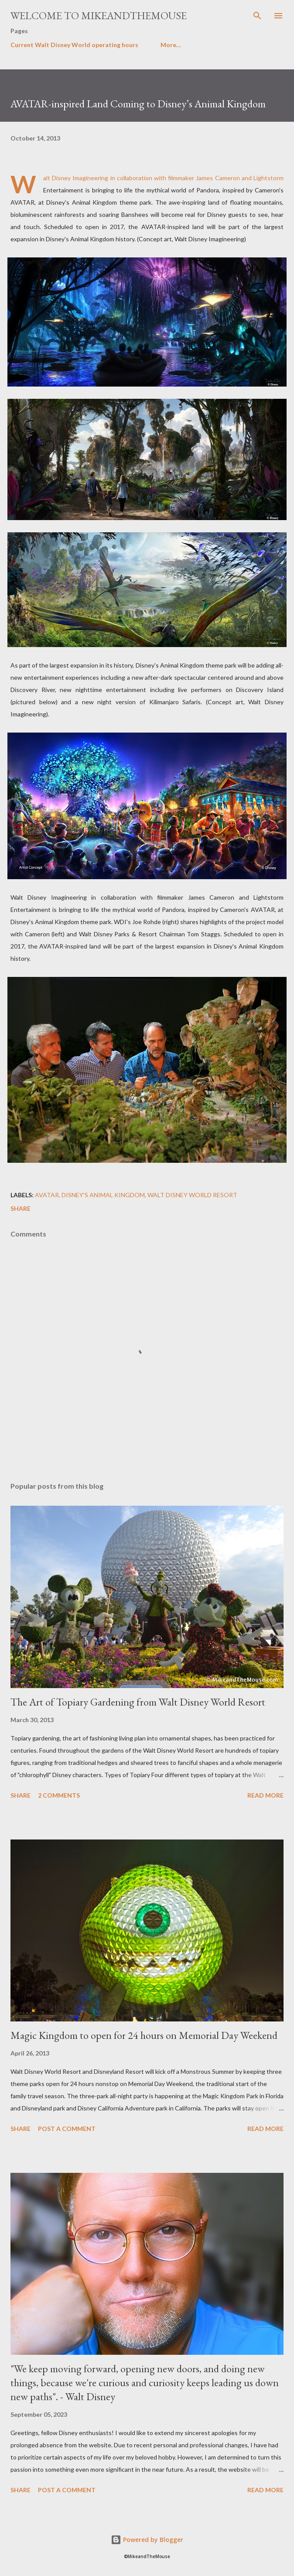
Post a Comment (67, 2128)
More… (171, 44)
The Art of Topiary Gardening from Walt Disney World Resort (137, 1702)
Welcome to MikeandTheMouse (98, 15)
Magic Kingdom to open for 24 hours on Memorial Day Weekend (143, 2035)
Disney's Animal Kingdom (103, 1195)
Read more (265, 1795)
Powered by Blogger (147, 2539)
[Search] (257, 15)
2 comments (59, 1795)
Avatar (47, 1195)
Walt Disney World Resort (192, 1195)
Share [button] (20, 1208)
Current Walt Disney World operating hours (74, 44)
